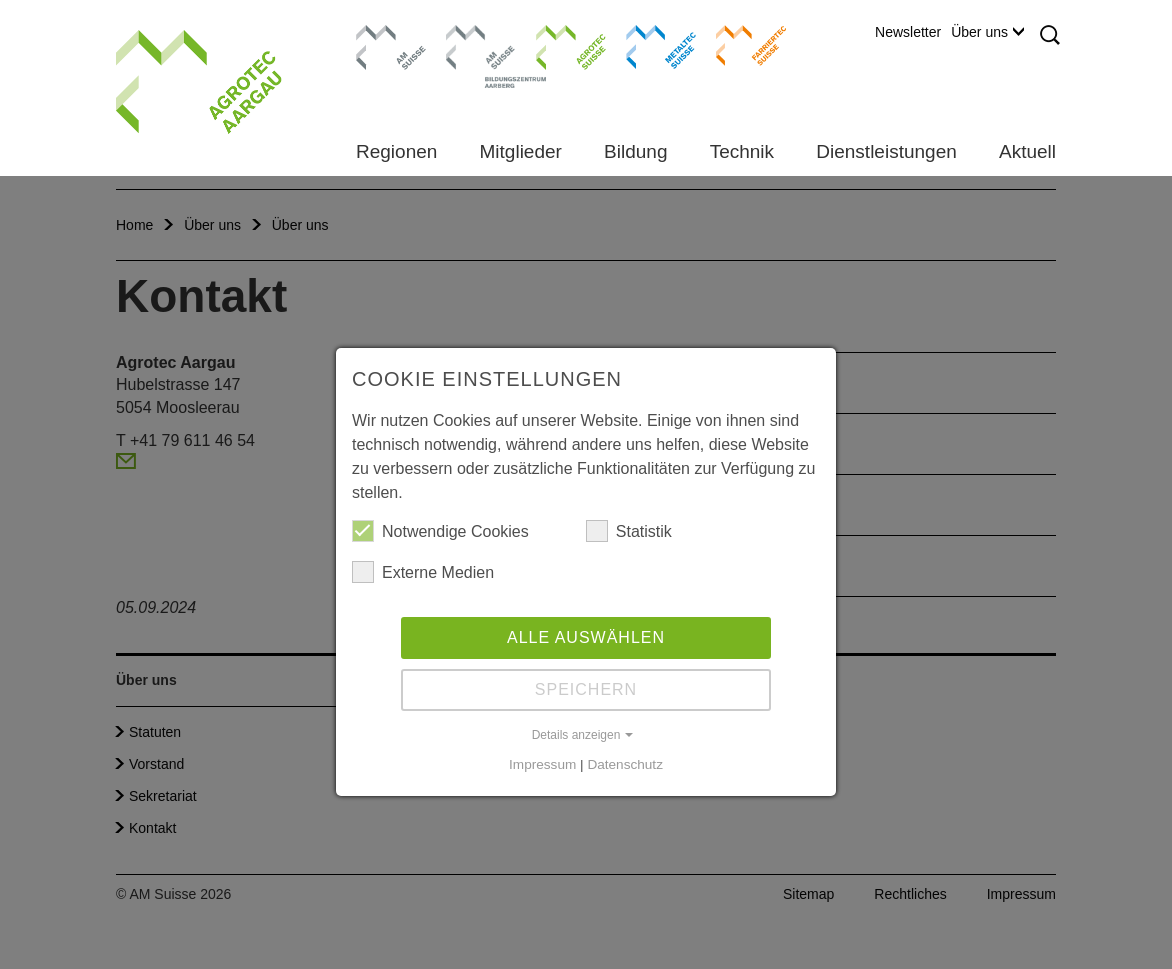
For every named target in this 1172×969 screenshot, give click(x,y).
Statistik (629, 531)
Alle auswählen (586, 637)
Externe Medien (423, 572)
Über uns (987, 32)
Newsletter (908, 32)
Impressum (542, 764)
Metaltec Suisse (648, 45)
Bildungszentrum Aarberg (481, 45)
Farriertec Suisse (741, 45)
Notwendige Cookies (440, 531)
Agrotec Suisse (556, 45)
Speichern (586, 689)
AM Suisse (384, 35)
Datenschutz (625, 764)
